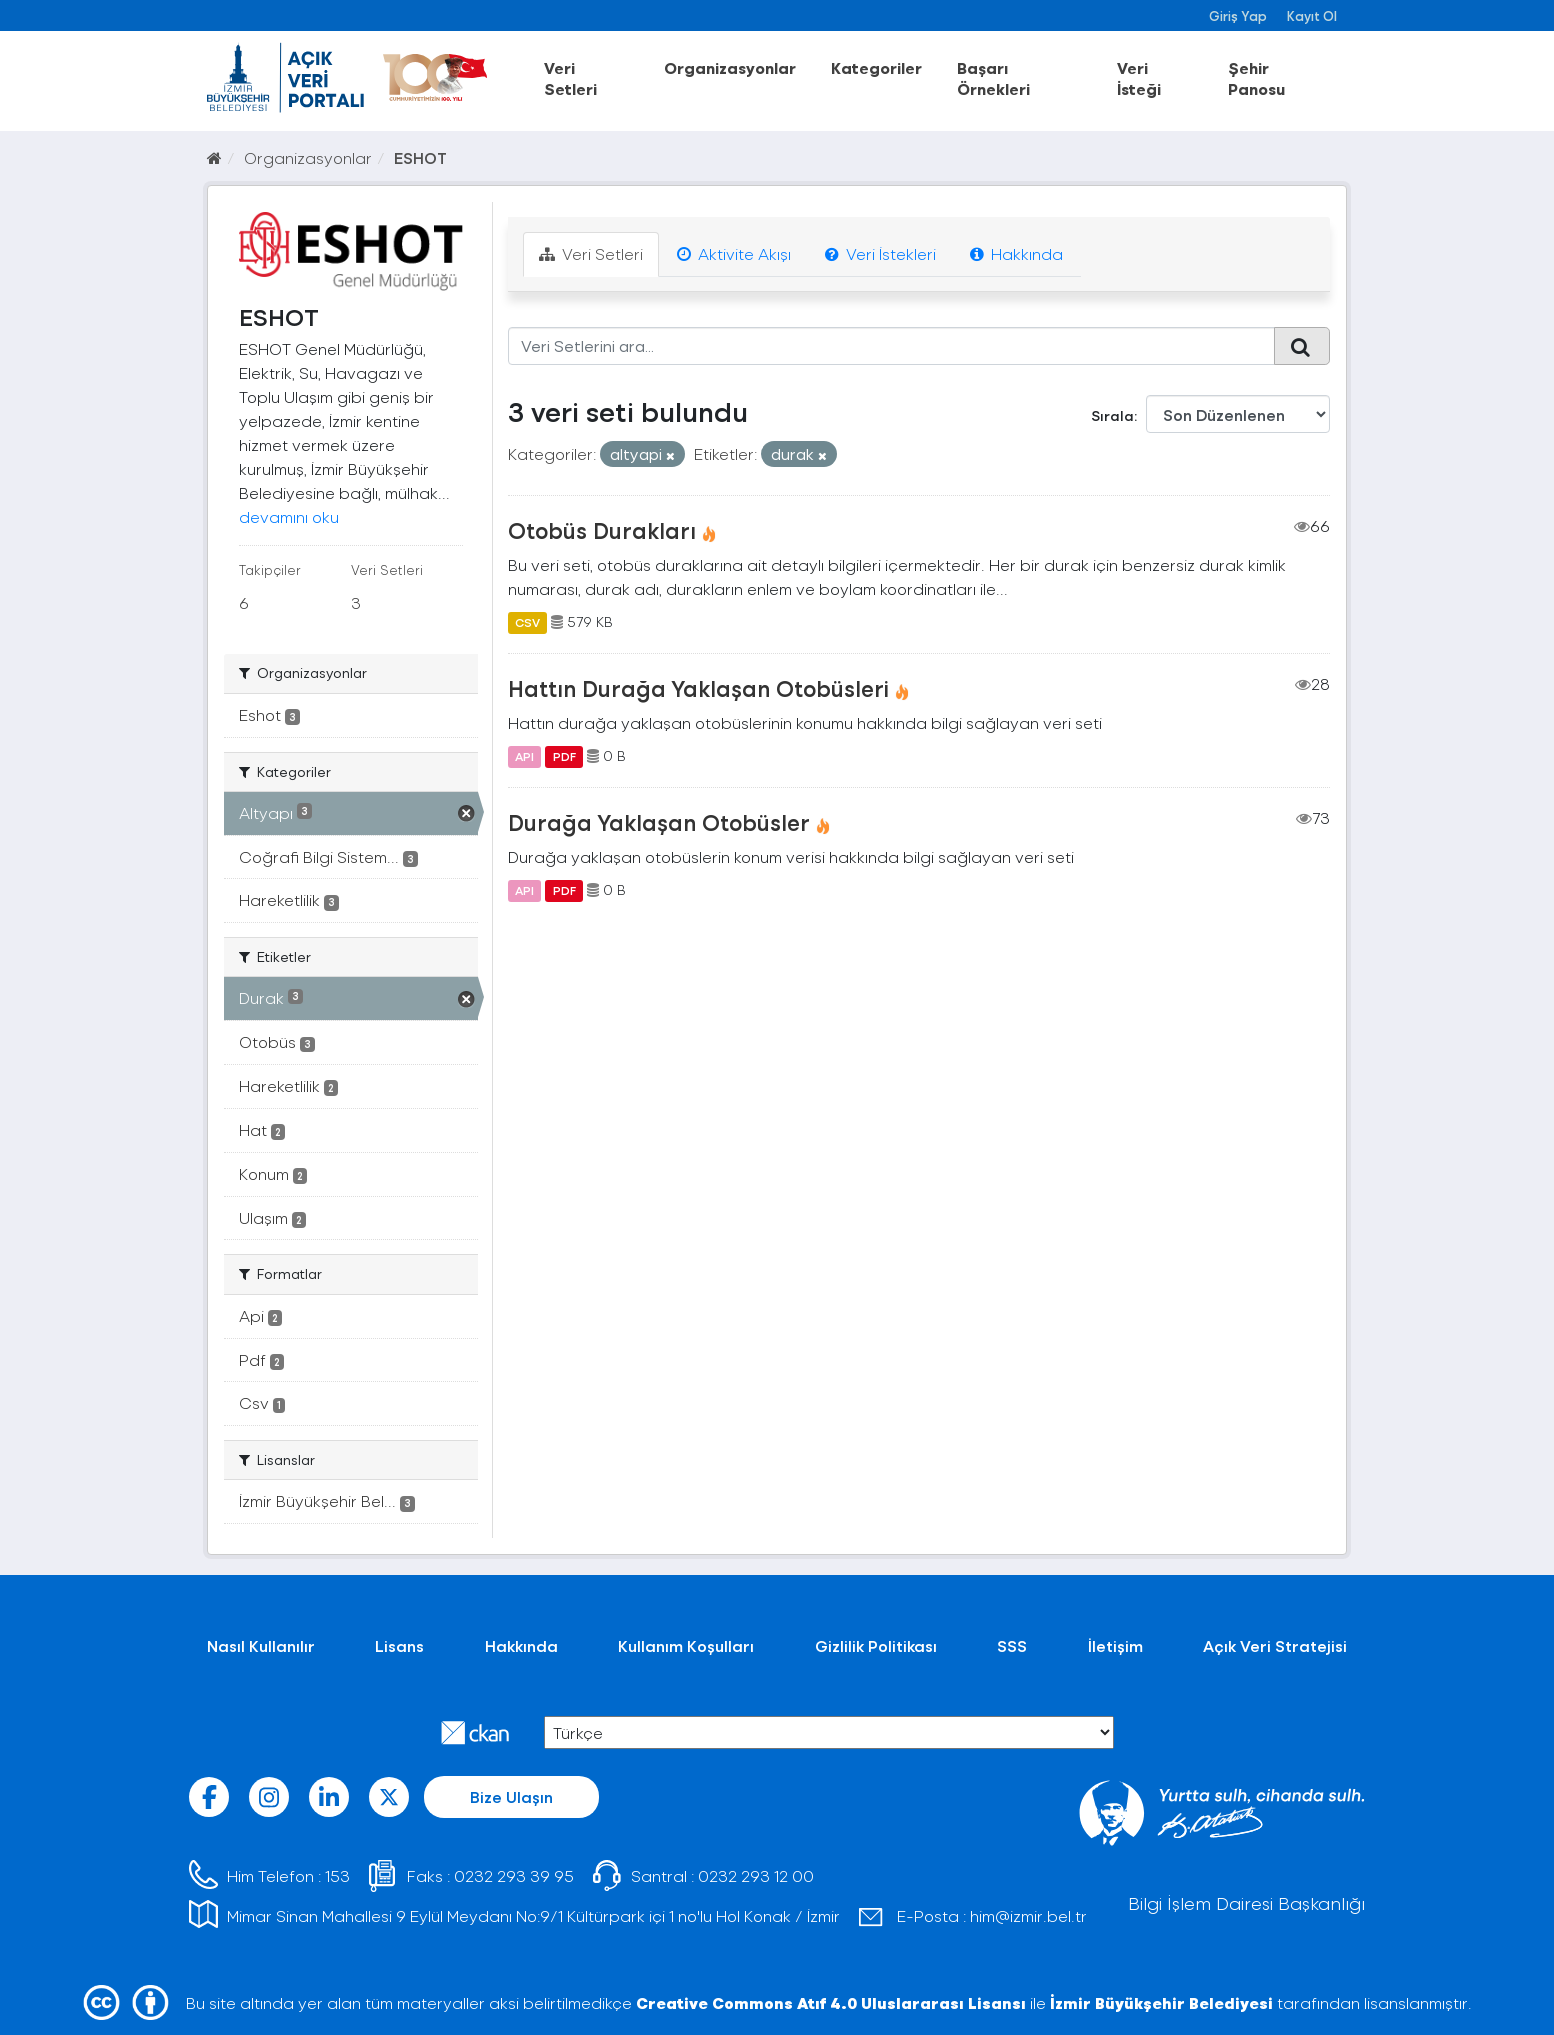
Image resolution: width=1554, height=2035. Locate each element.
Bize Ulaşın (511, 1796)
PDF (564, 756)
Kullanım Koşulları (686, 1645)
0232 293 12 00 (756, 1875)
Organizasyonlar (730, 67)
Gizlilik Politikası (876, 1645)
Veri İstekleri (880, 253)
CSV (527, 622)
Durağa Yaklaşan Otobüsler (659, 822)
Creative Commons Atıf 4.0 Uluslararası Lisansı (831, 2002)
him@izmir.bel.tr (1028, 1915)
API (524, 756)
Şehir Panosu (1256, 78)
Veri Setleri (570, 78)
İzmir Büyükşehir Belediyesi (1161, 2002)
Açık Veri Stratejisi (1275, 1645)
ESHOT (420, 157)
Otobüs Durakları (602, 530)
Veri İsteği (1139, 78)
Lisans (399, 1645)
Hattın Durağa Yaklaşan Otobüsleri (698, 688)
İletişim (1115, 1645)
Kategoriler (876, 67)
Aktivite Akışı (734, 253)
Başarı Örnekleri (993, 78)
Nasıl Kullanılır (261, 1645)
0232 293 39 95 (514, 1875)
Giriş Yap (1238, 15)
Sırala (1112, 415)
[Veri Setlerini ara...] (891, 346)
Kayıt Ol (1312, 15)
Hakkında (1016, 253)
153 (337, 1875)
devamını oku (289, 516)
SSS (1012, 1645)
